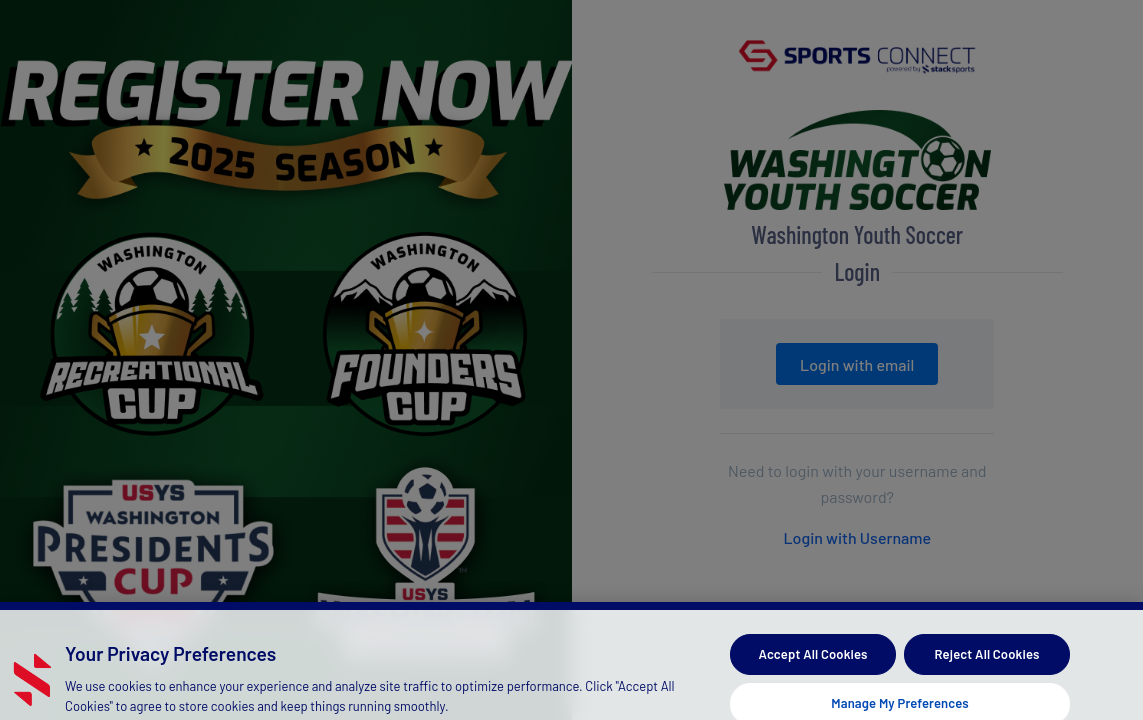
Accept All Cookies (813, 663)
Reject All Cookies (987, 663)
